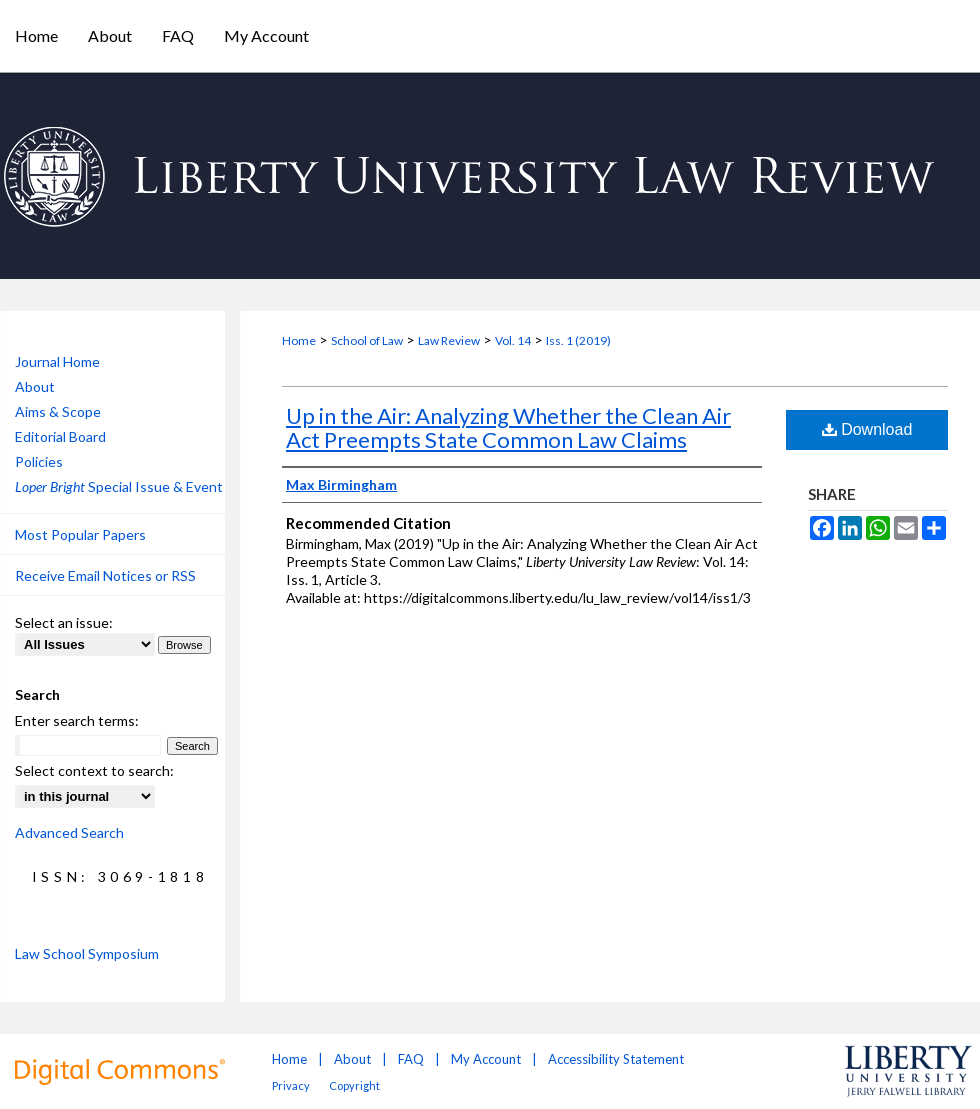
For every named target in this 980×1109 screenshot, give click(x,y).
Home (299, 340)
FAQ (411, 1059)
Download (867, 429)
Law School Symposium (87, 953)
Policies (39, 461)
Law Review (449, 340)
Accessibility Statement (616, 1059)
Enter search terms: (77, 720)
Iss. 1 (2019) (578, 340)
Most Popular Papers (80, 534)
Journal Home (57, 361)
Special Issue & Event (119, 486)
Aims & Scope (58, 411)
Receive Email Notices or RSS (105, 575)
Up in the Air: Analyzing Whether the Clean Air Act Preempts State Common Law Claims (508, 427)
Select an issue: (64, 622)
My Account (486, 1059)
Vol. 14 (513, 340)
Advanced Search (69, 832)
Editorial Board (60, 436)
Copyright (354, 1085)
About (35, 386)
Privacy (291, 1085)
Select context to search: (94, 770)
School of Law (367, 340)
